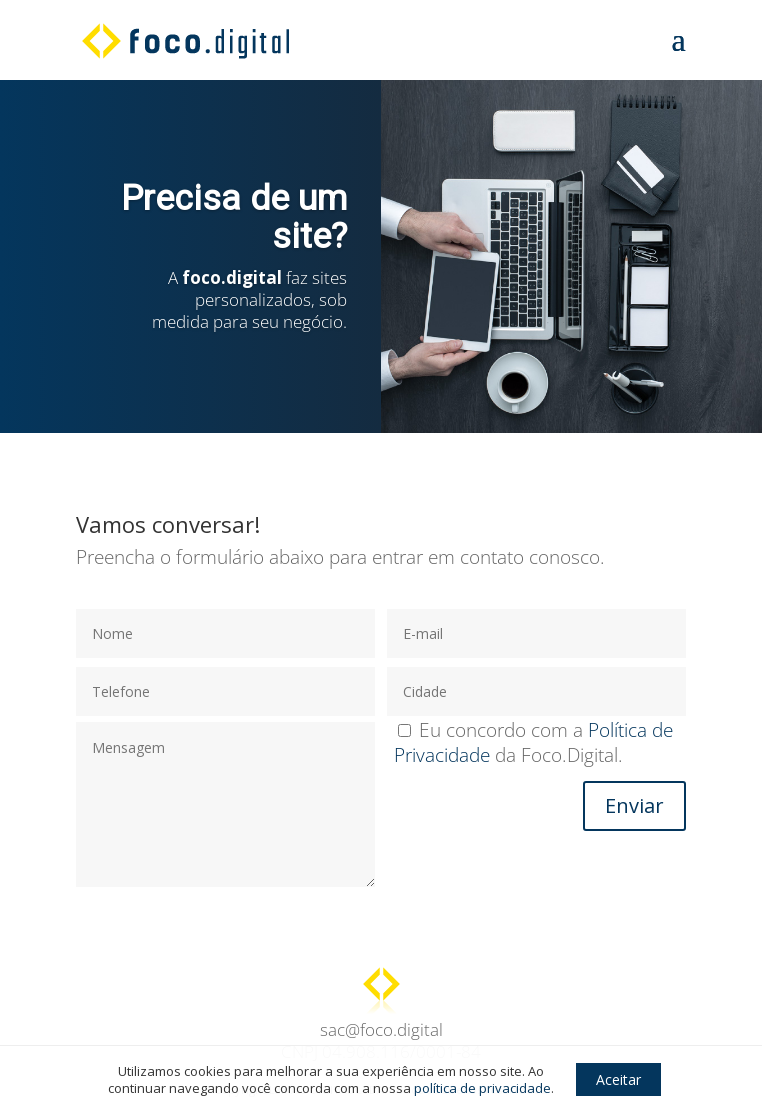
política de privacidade (482, 1088)
